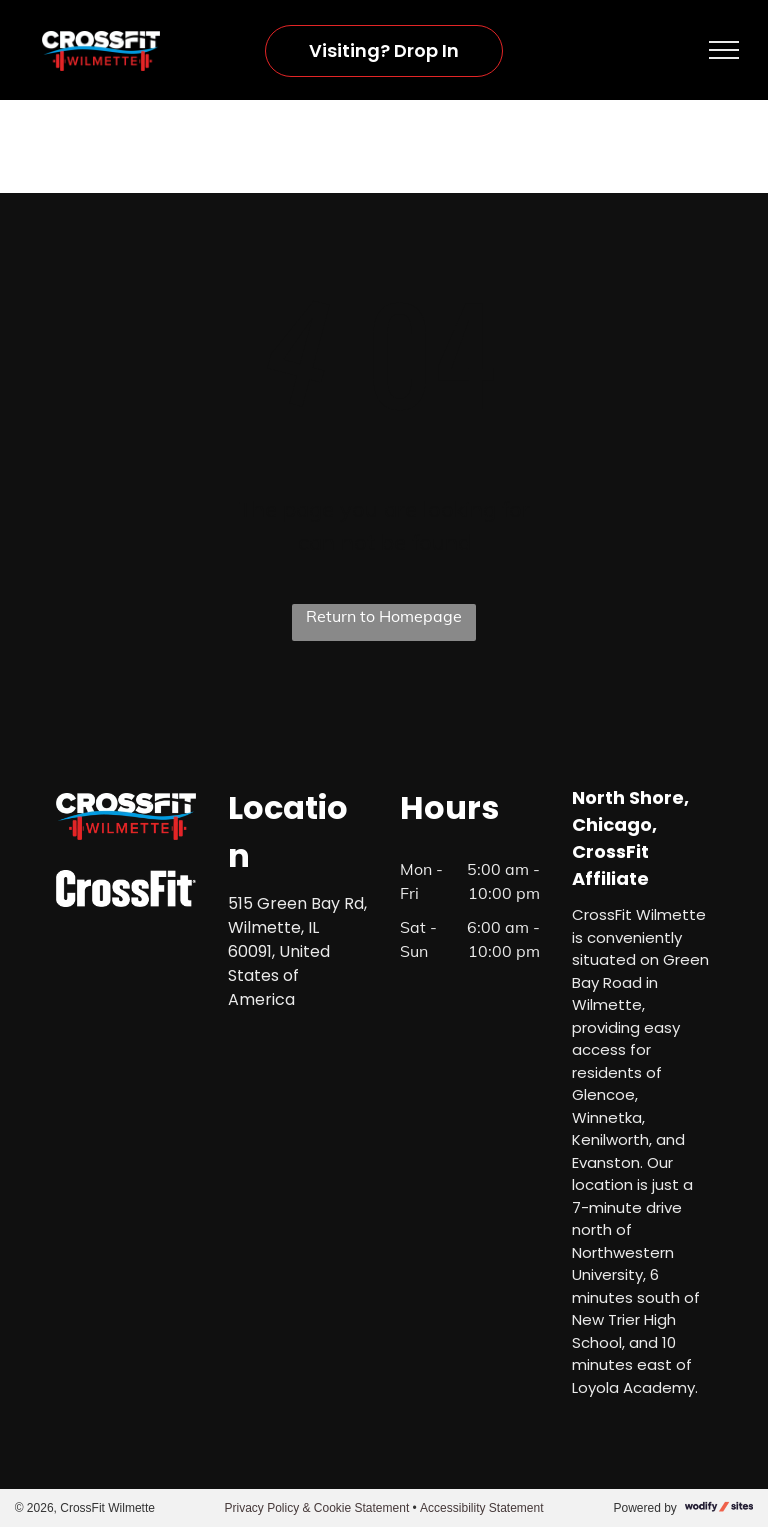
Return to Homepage (384, 616)
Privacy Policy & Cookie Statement (316, 1508)
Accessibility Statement (481, 1508)
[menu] (724, 50)
